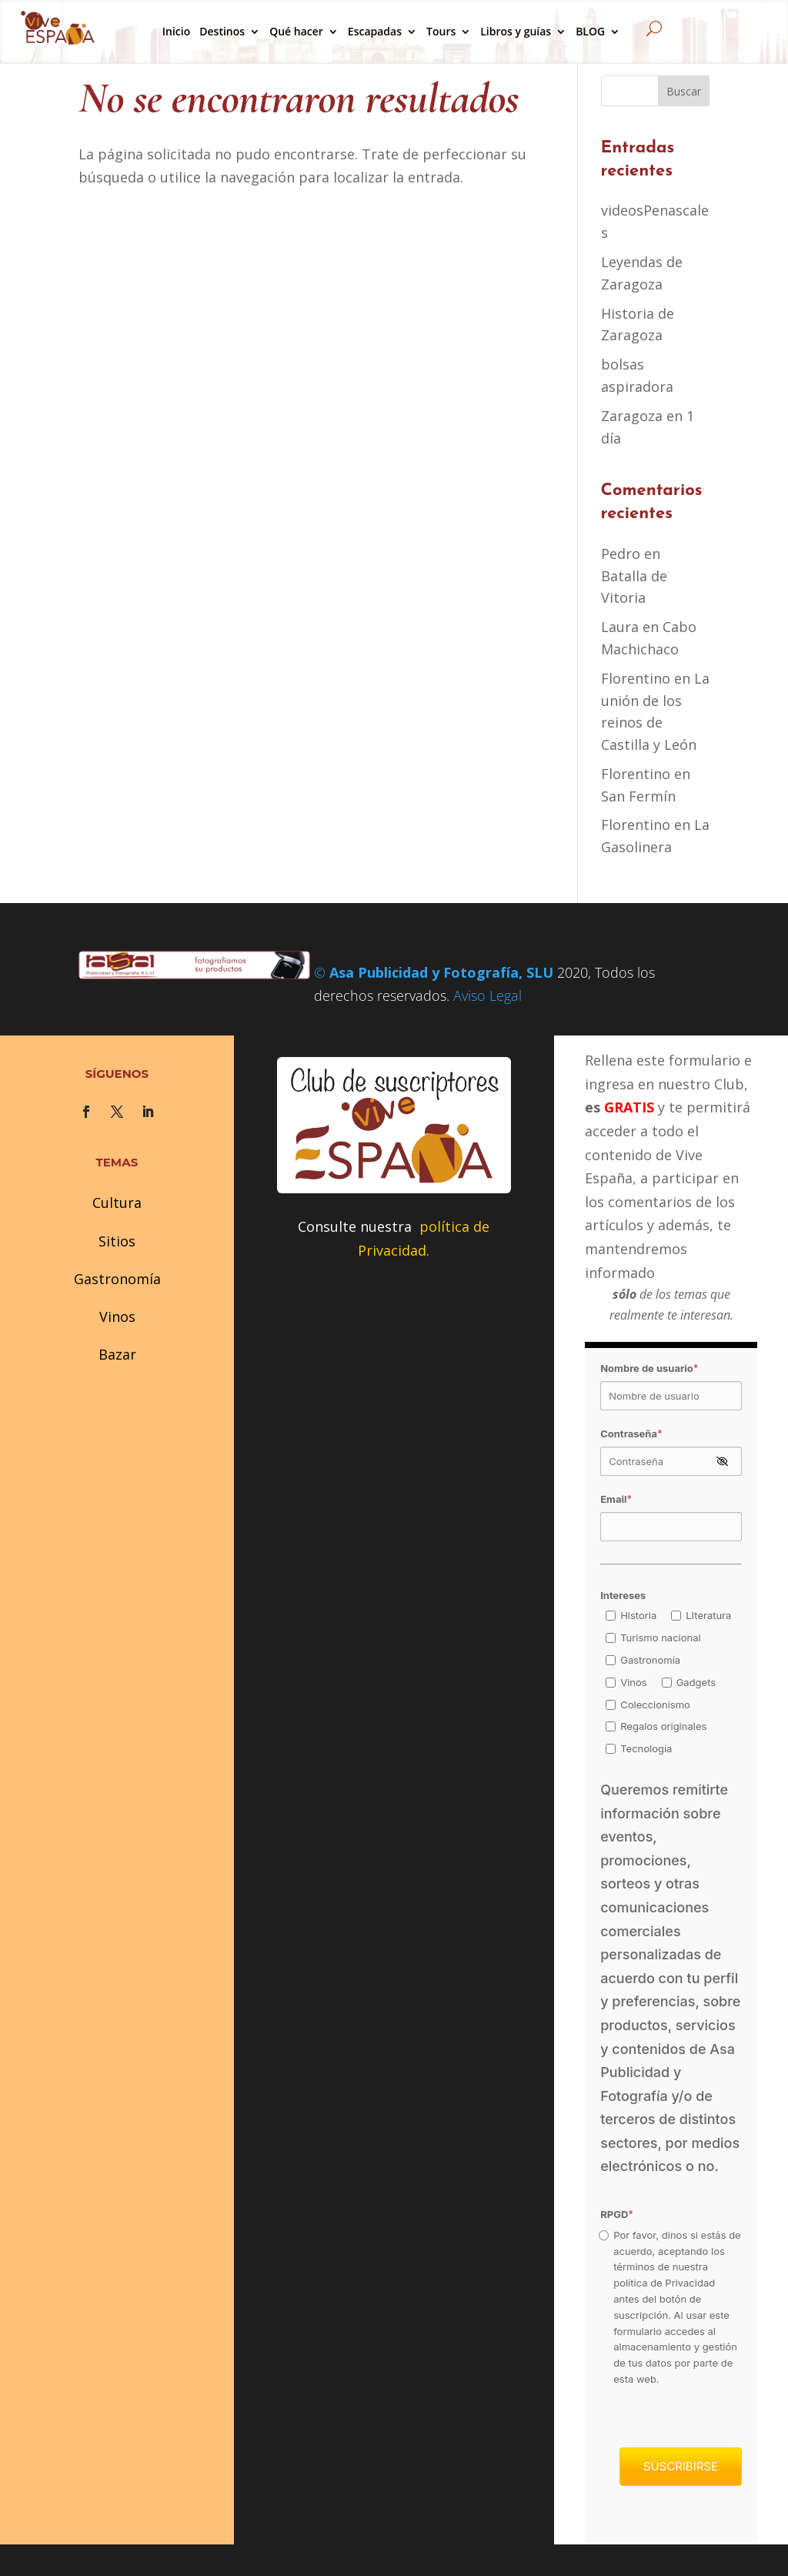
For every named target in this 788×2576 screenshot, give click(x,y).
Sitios (116, 1241)
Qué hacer (296, 31)
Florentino (635, 678)
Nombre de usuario (649, 1368)
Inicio (176, 31)
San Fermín (638, 796)
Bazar (117, 1354)
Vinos (117, 1316)
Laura (620, 626)
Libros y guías (515, 31)
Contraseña (631, 1433)
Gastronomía (117, 1279)
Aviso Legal (487, 995)
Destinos (222, 31)
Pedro (620, 553)
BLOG (590, 31)
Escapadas (375, 31)
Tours (441, 31)
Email (616, 1499)
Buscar (683, 91)
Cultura (117, 1202)
